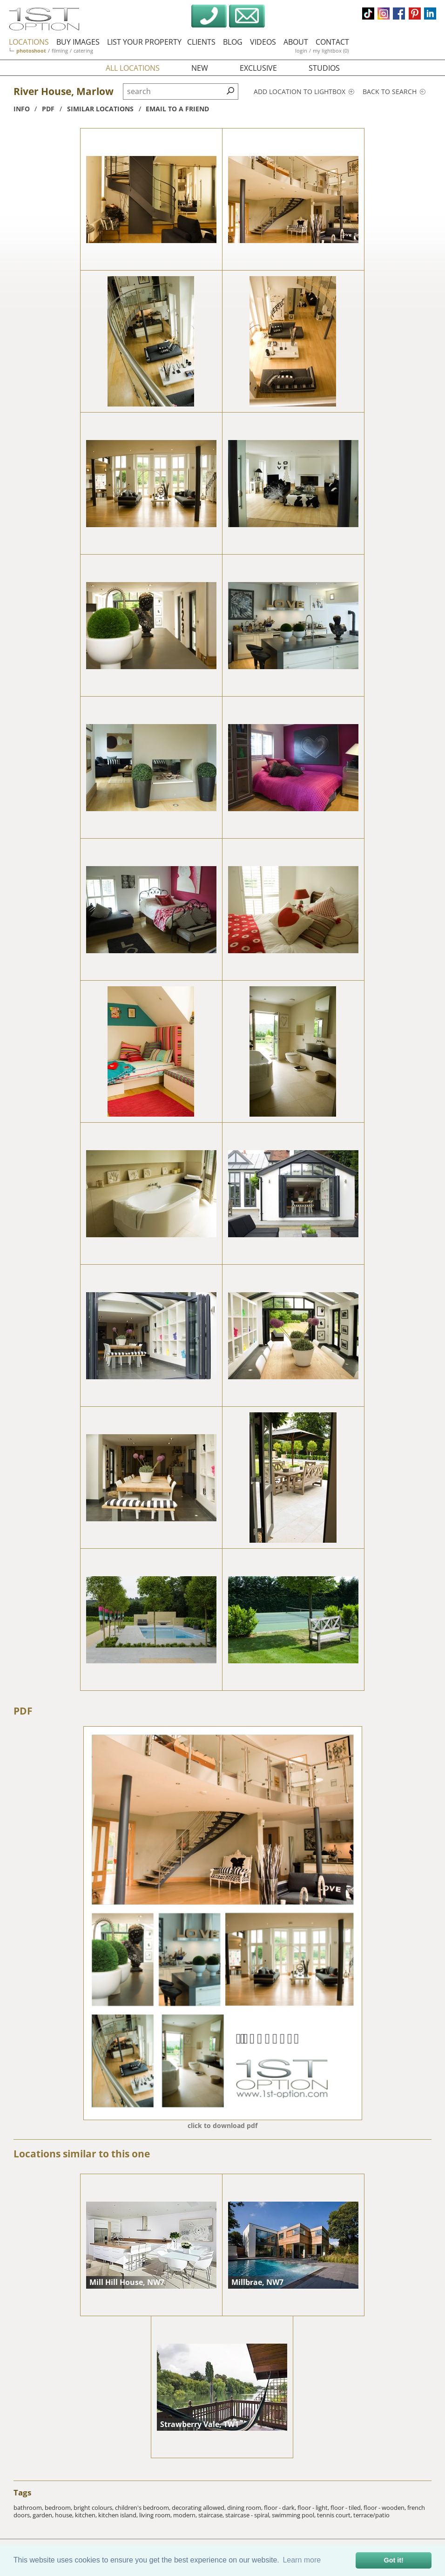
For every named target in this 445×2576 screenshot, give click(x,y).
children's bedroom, (143, 2507)
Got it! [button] (394, 2560)
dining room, (245, 2507)
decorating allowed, (199, 2507)
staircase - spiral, (248, 2515)
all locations (133, 68)
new (199, 68)
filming (60, 50)
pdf (48, 108)
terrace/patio (371, 2515)
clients (201, 42)
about (295, 42)
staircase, (211, 2515)
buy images (78, 42)
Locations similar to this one (81, 2153)
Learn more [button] (302, 2560)
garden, (44, 2515)
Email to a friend (177, 108)
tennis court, (335, 2515)
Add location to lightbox (304, 91)
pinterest (415, 13)
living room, (156, 2515)
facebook (399, 13)
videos (263, 42)
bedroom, (59, 2507)
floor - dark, (280, 2507)
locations (29, 42)
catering (83, 50)
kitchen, (86, 2515)
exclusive (258, 68)
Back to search (394, 91)
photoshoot (31, 50)
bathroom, (29, 2507)
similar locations (100, 108)
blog (233, 42)
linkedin (430, 13)
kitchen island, (118, 2515)
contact (332, 42)
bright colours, (94, 2507)
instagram (384, 13)
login (301, 50)
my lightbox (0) (331, 50)
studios (324, 68)
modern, (185, 2515)
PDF (23, 1710)
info (21, 108)
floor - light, (313, 2507)
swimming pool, (294, 2515)
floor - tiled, (347, 2507)
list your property (144, 42)
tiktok (368, 13)
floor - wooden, (385, 2507)
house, (65, 2515)
